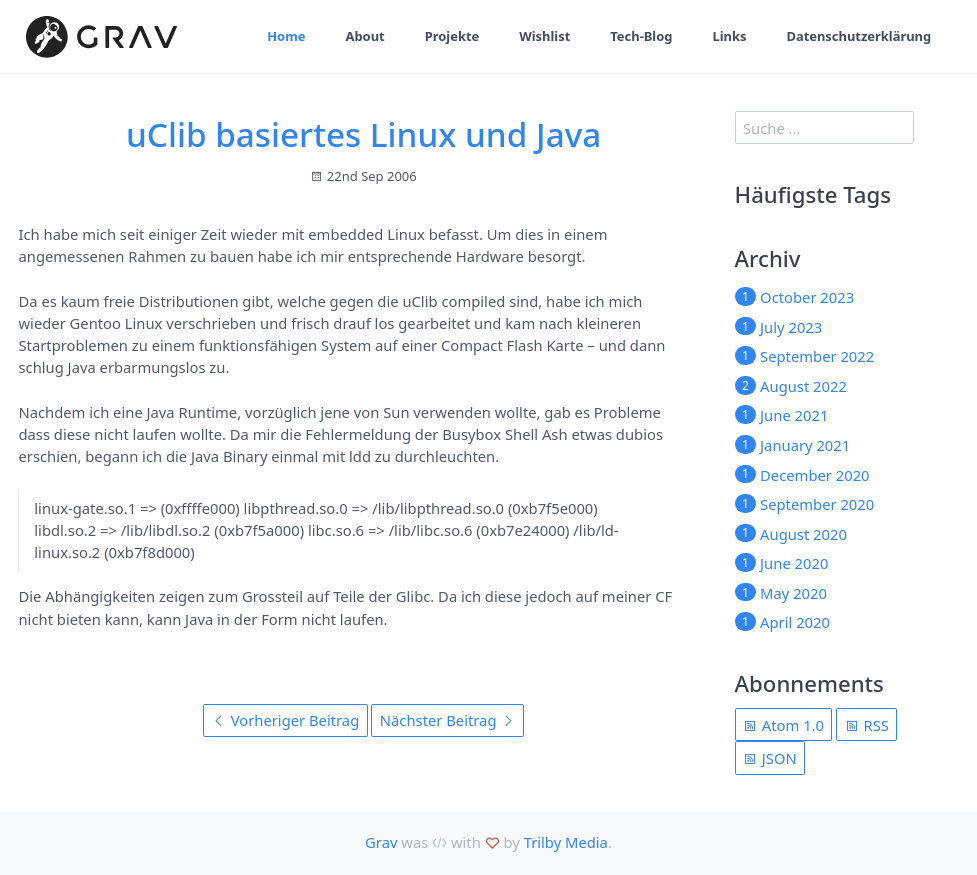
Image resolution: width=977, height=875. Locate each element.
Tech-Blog (641, 36)
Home (286, 36)
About (365, 36)
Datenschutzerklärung (858, 36)
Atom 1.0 (783, 725)
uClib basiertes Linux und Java (363, 134)
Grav (381, 842)
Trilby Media (566, 842)
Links (729, 36)
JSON (770, 758)
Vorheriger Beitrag (285, 720)
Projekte (452, 36)
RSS (867, 725)
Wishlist (544, 36)
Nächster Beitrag (447, 720)
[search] (824, 127)
